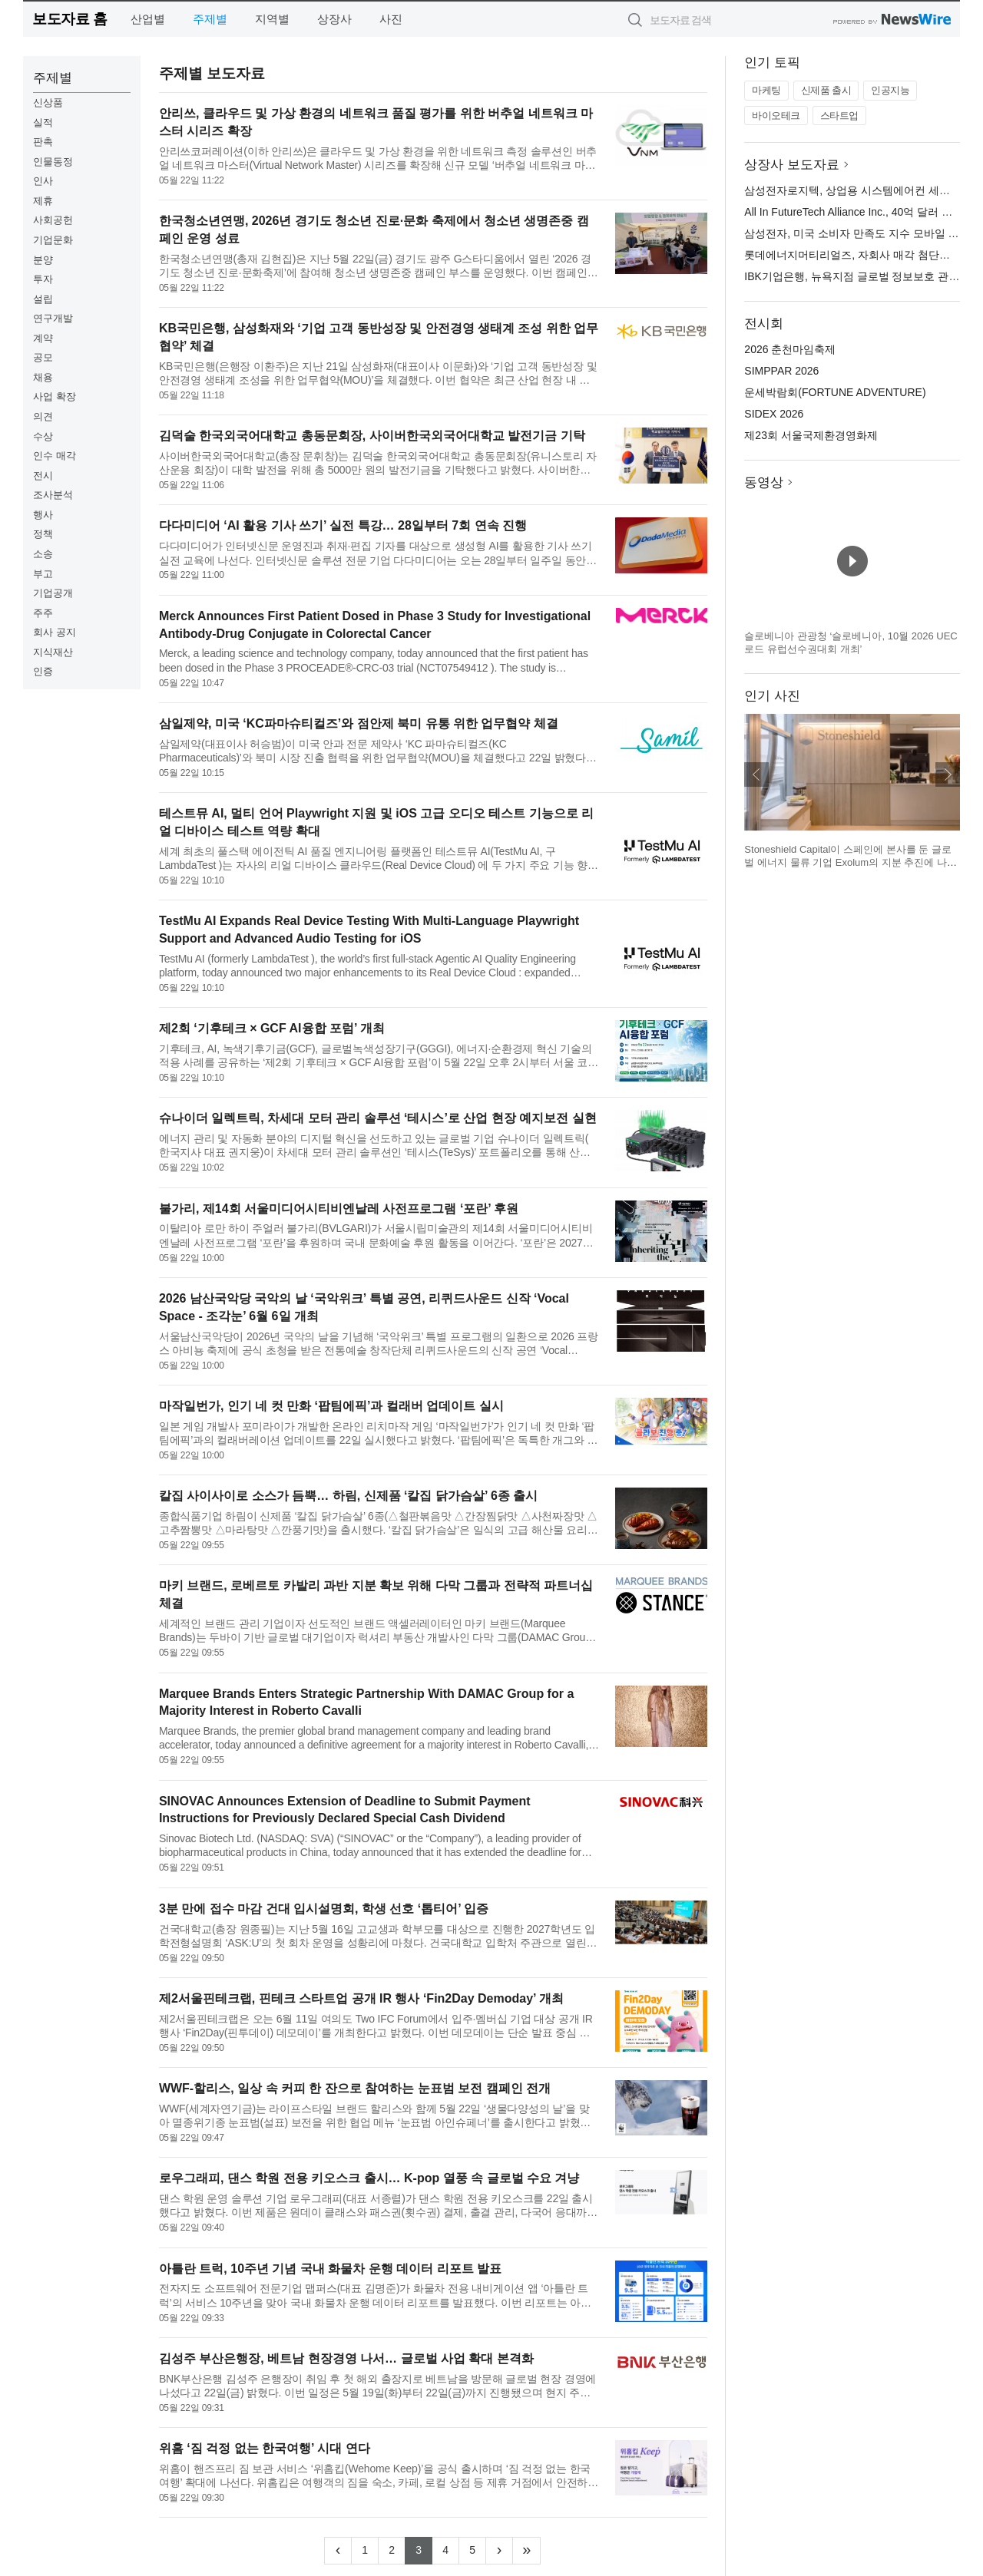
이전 (756, 774)
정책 (43, 534)
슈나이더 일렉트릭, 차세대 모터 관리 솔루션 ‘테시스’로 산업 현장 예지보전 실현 (378, 1118)
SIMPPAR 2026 (781, 371)
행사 (43, 514)
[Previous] (338, 2550)
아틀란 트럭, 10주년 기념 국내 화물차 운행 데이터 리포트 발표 (330, 2268)
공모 (43, 357)
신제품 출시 (826, 90)
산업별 (148, 18)
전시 (43, 475)
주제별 (210, 18)
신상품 (48, 102)
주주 (43, 613)
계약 (43, 338)
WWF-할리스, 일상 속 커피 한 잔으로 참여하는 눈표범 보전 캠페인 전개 (355, 2088)
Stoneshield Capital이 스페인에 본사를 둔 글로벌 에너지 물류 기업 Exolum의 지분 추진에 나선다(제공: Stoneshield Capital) (850, 863)
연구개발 (53, 318)
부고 (43, 574)
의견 (43, 416)
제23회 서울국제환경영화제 (810, 435)
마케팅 (766, 90)
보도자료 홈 (69, 19)
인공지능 (890, 90)
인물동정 (53, 161)
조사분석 (53, 494)
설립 (43, 299)
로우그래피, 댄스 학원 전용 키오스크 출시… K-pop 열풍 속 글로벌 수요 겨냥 (369, 2178)
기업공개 (53, 593)
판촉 (43, 141)
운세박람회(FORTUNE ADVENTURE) (834, 392)
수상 (43, 436)
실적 (43, 122)
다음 (947, 774)
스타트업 (839, 115)
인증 (43, 671)
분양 (43, 260)
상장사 (334, 18)
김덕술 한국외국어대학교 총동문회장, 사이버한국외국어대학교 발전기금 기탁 (372, 435)
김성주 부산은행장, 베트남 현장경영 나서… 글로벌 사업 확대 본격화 (346, 2358)
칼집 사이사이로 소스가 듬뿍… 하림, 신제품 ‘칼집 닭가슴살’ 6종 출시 (348, 1495)
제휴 (43, 200)
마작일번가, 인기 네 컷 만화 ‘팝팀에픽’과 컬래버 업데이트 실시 (331, 1405)
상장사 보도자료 (791, 164)
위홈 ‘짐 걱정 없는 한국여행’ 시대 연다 (264, 2448)
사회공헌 (53, 220)
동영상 (763, 482)
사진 (390, 18)
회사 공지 (54, 632)
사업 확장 (54, 396)
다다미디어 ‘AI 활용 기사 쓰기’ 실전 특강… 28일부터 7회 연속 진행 (343, 525)
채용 (43, 377)
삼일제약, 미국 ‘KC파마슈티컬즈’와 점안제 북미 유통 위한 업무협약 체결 (358, 723)
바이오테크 (776, 115)
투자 (43, 279)
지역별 (272, 18)
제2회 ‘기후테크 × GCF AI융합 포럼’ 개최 (272, 1028)
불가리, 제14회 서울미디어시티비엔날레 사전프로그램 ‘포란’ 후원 (338, 1208)
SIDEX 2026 (773, 414)
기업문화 (53, 240)
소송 (43, 554)
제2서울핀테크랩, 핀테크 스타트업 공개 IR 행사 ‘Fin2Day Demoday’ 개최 (361, 1998)
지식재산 (53, 652)
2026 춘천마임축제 (790, 349)
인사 (43, 181)
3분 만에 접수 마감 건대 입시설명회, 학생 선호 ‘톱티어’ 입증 (323, 1908)
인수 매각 (54, 455)
